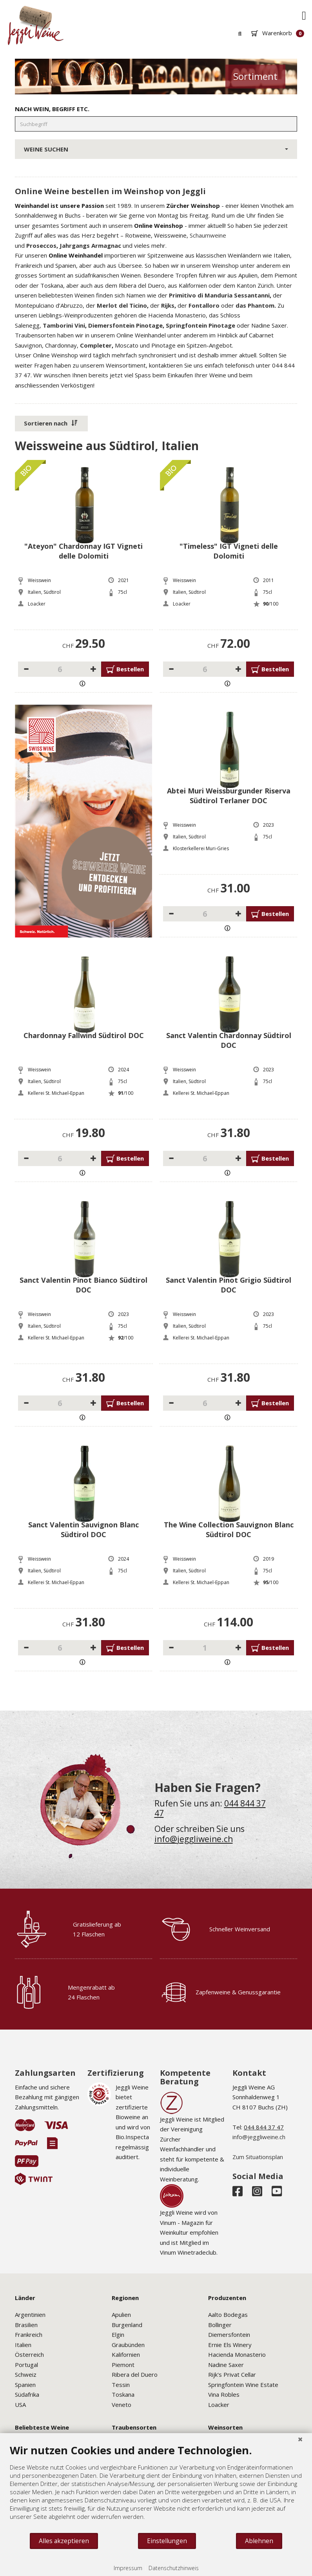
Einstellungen (167, 2540)
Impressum (128, 2568)
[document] (156, 2488)
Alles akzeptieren (64, 2540)
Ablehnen (259, 2540)
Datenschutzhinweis (174, 2568)
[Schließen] (300, 2439)
